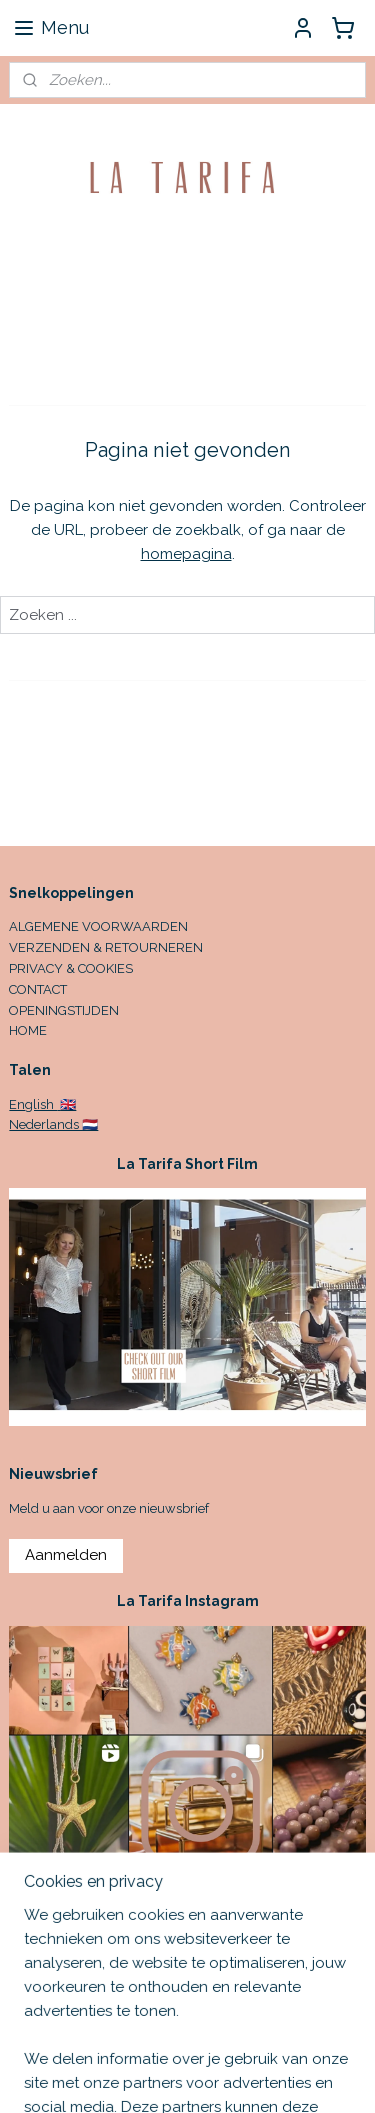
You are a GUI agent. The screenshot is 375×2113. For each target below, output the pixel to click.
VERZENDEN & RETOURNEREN (106, 947)
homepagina (186, 554)
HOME (28, 1030)
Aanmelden (66, 1555)
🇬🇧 (66, 1104)
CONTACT (38, 989)
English (33, 1104)
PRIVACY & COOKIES (71, 968)
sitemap (294, 2076)
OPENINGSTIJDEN (64, 1010)
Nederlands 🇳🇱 (53, 1124)
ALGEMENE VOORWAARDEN (98, 926)
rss (331, 2076)
